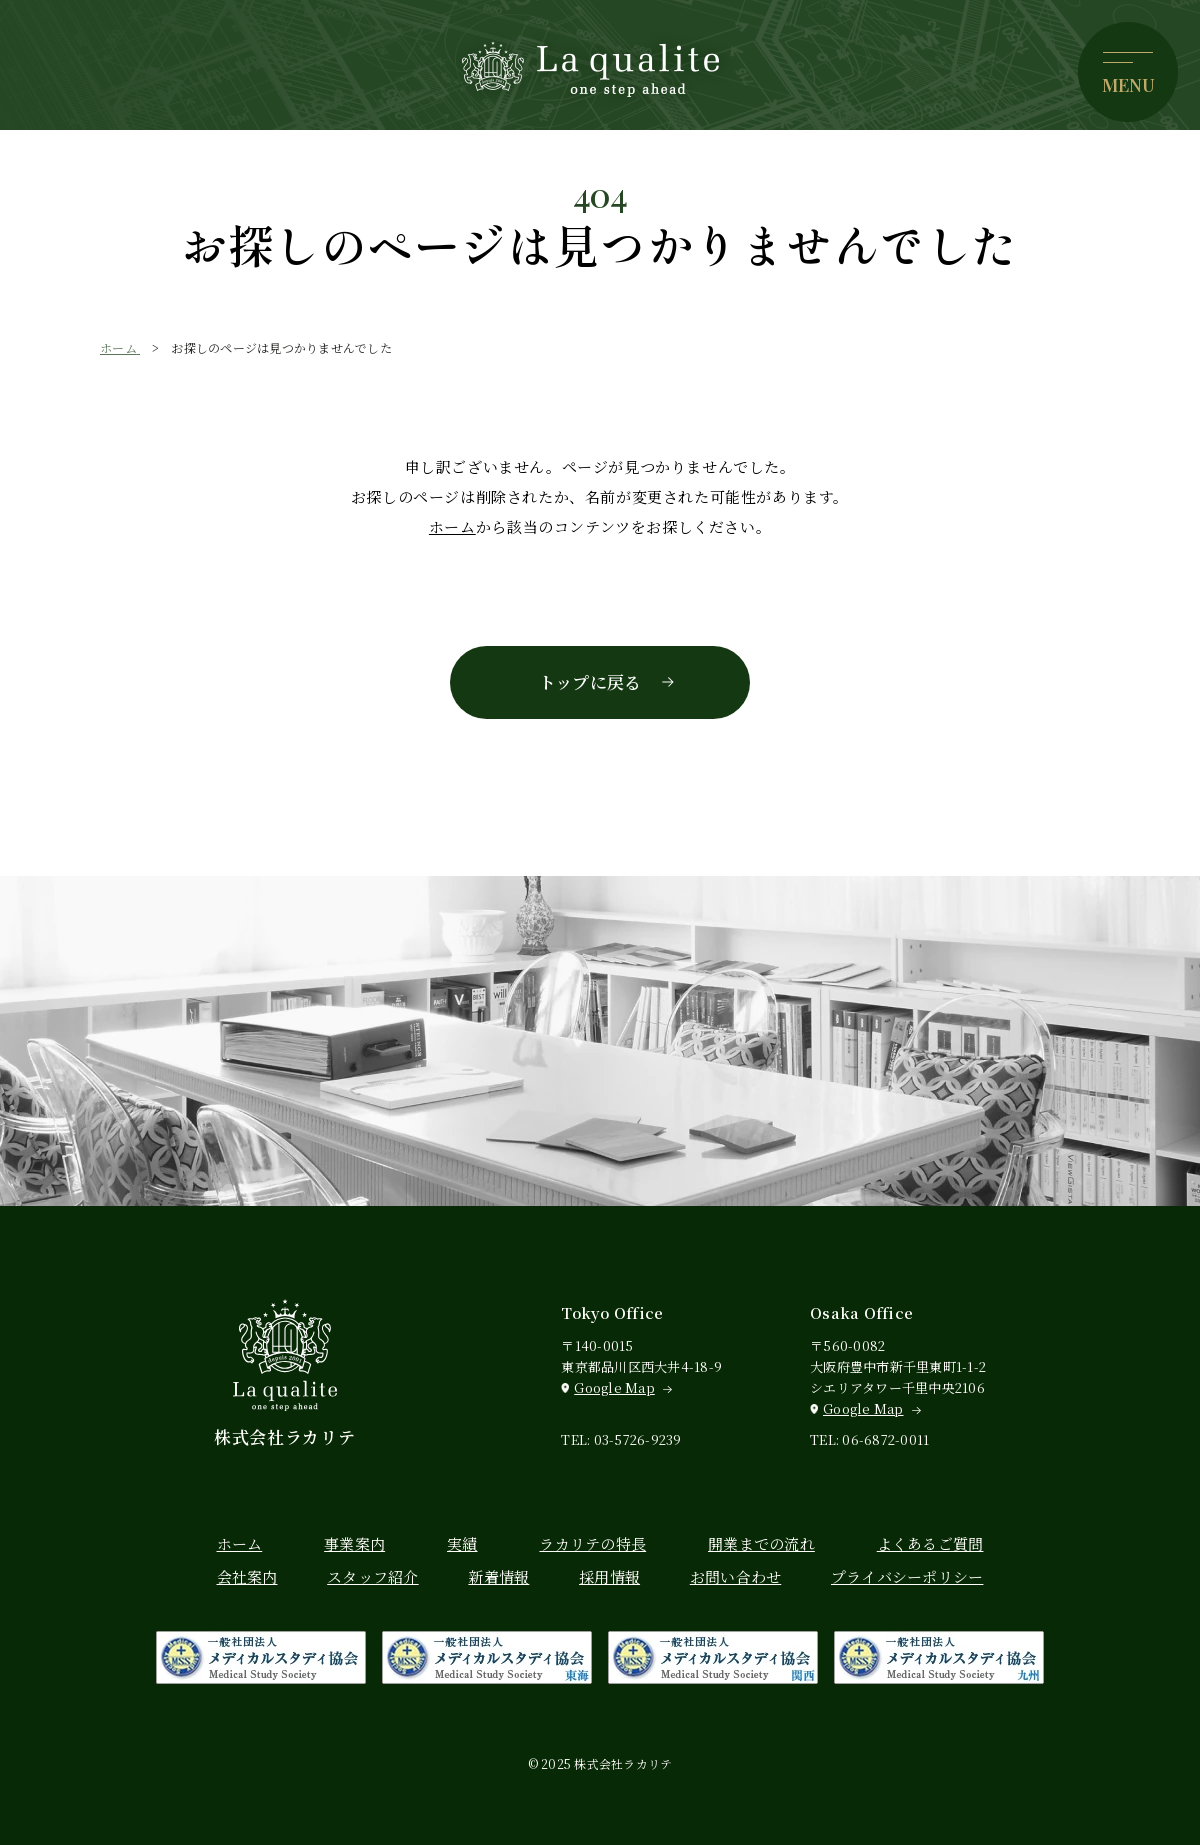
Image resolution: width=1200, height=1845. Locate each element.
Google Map (614, 1387)
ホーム (452, 526)
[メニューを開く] (1128, 72)
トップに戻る (590, 681)
